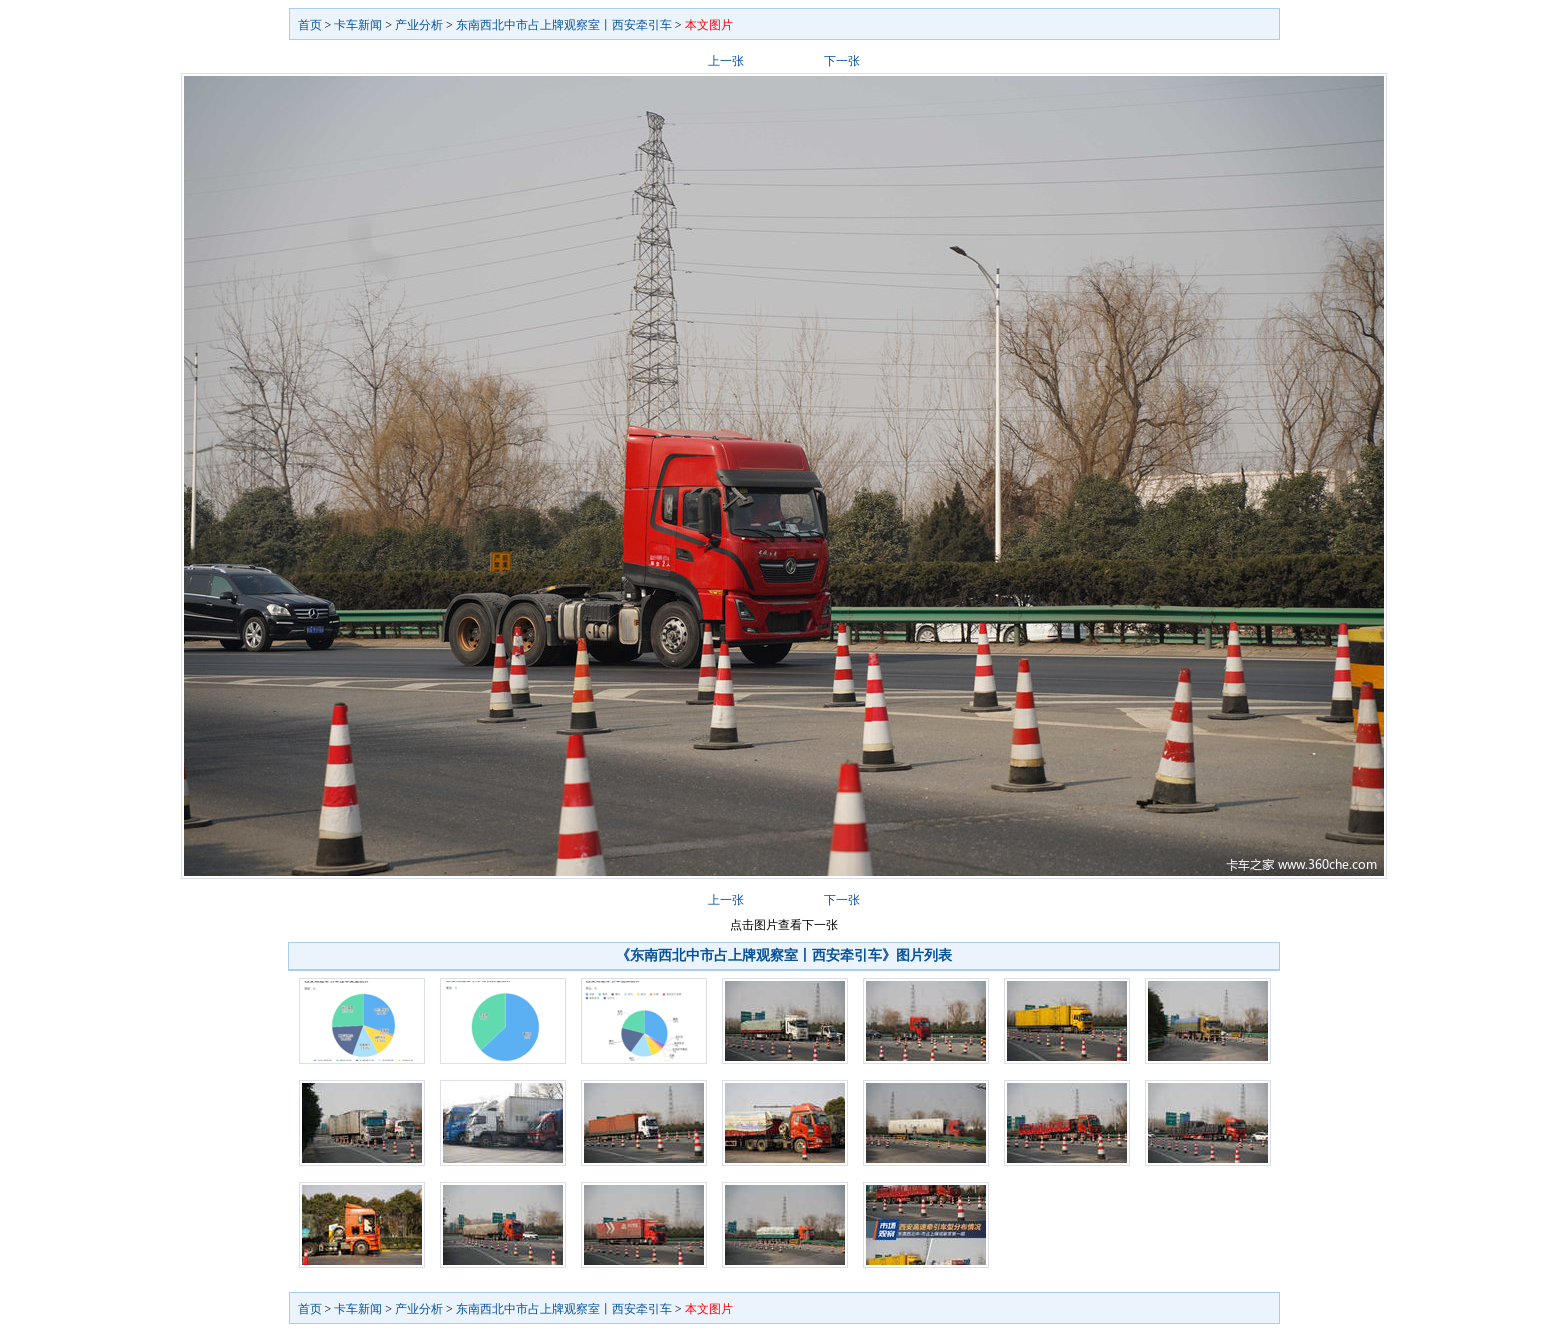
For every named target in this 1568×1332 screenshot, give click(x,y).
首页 (310, 25)
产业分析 (419, 25)
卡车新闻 (358, 25)
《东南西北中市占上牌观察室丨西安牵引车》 (756, 955)
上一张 (726, 61)
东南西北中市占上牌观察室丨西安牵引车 (564, 25)
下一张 (842, 61)
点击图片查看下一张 (784, 925)
